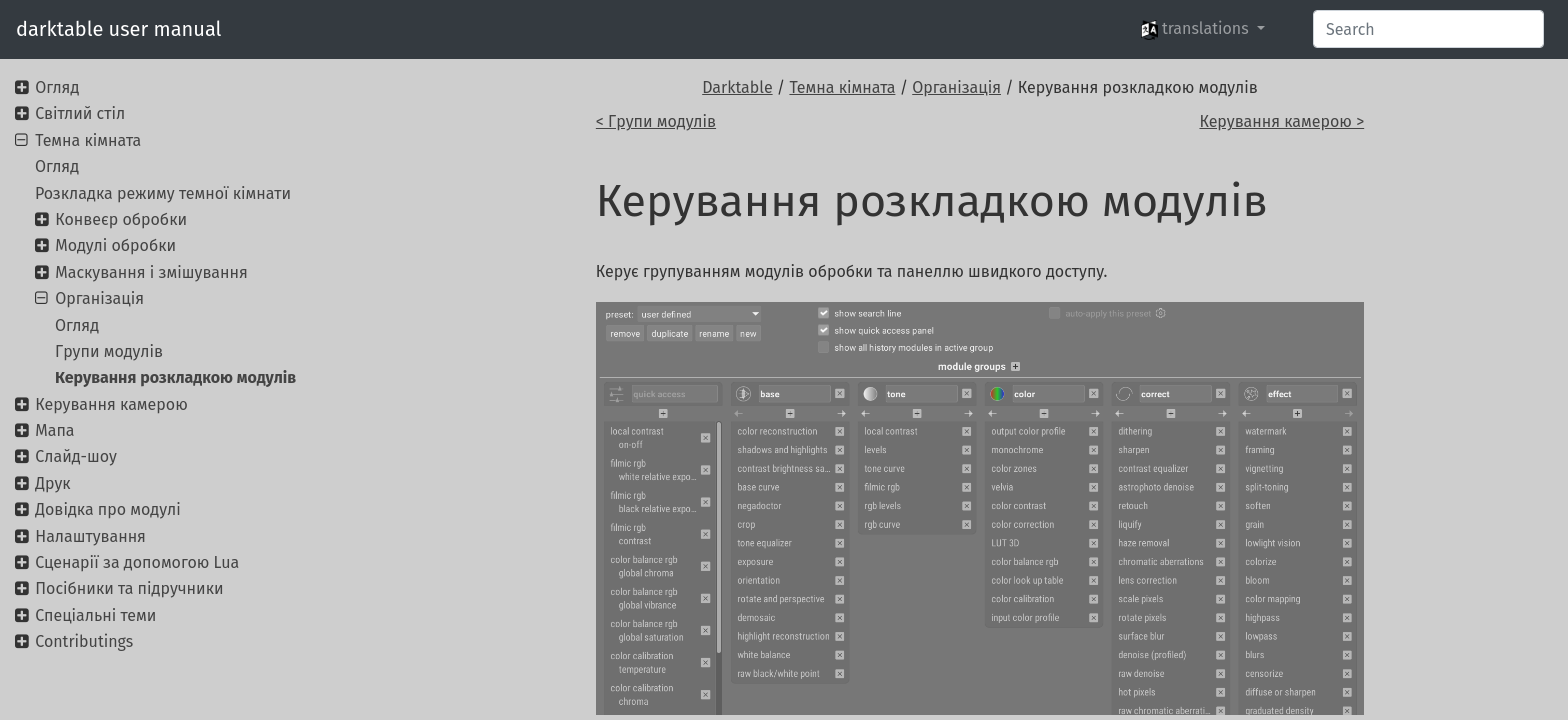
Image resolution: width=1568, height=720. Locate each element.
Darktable (737, 87)
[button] (1203, 29)
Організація (956, 87)
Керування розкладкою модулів (175, 377)
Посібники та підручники (129, 588)
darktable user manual (118, 29)
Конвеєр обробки (121, 219)
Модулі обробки (115, 245)
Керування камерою (111, 404)
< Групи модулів (656, 121)
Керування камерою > (1281, 121)
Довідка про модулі (107, 509)
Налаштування (90, 536)
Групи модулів (109, 351)
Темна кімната (842, 87)
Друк (52, 483)
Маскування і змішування (151, 272)
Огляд (57, 87)
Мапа (54, 430)
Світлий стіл (80, 113)
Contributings (84, 641)
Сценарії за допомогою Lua (137, 562)
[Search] (1428, 29)
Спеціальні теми (95, 615)
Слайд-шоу (76, 456)
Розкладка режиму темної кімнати (163, 193)
